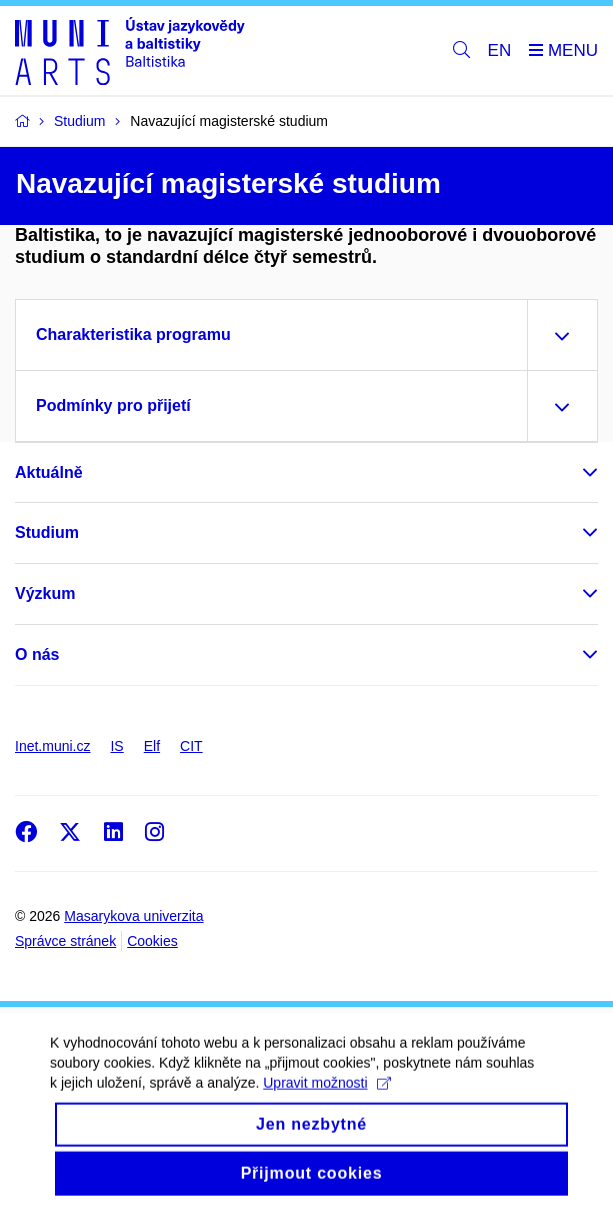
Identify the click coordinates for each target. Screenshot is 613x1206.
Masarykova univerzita (133, 916)
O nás (37, 654)
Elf (152, 746)
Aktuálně (49, 472)
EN (500, 50)
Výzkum (45, 593)
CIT (191, 746)
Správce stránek (65, 941)
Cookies (152, 941)
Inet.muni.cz (52, 746)
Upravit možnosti (326, 1093)
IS (116, 746)
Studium (47, 532)
